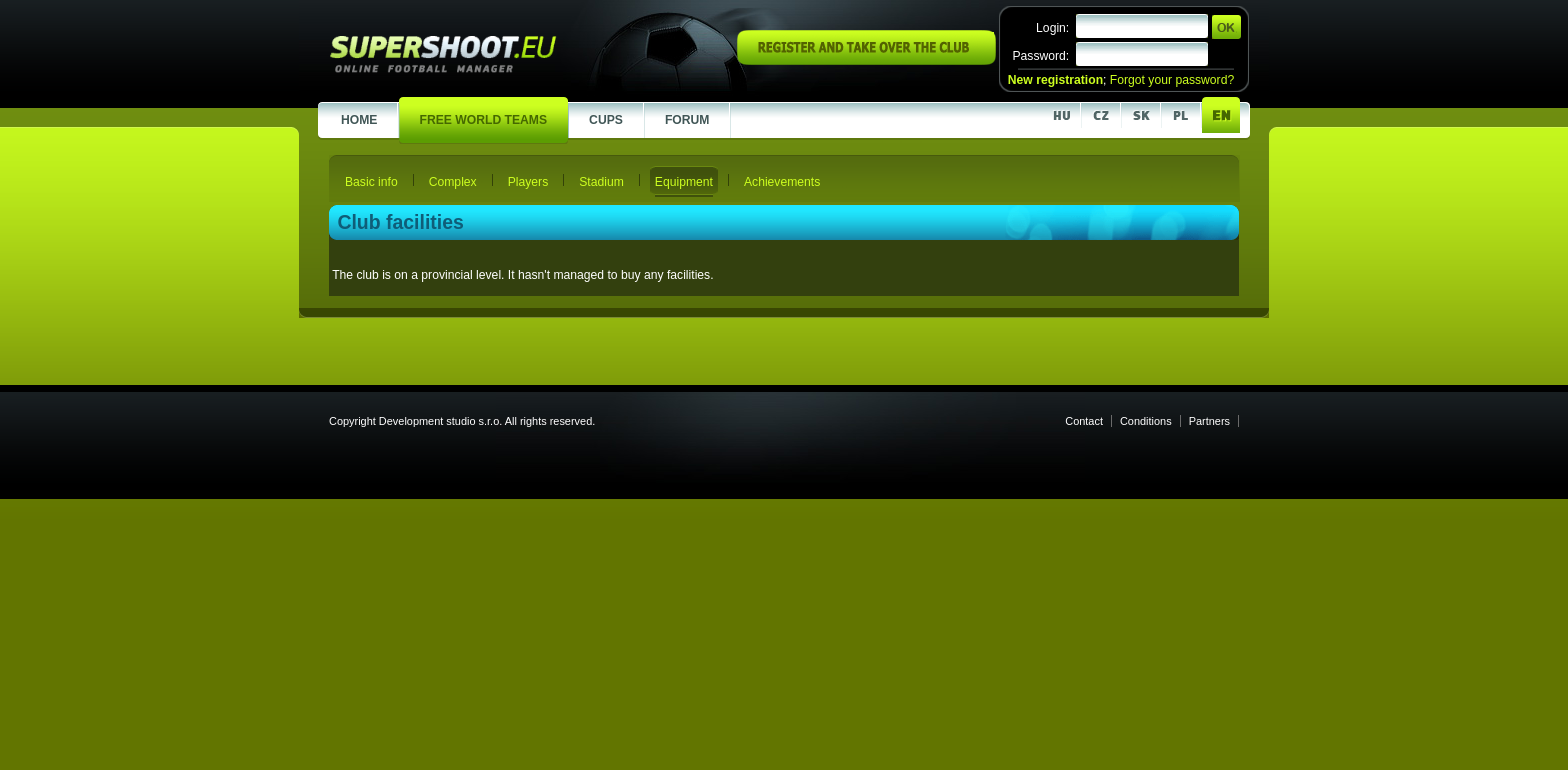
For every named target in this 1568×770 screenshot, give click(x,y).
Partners (1209, 421)
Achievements (782, 182)
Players (528, 182)
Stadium (601, 182)
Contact (1084, 421)
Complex (453, 182)
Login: (1052, 28)
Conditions (1146, 421)
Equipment (684, 182)
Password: (1040, 56)
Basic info (371, 182)
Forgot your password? (1172, 80)
